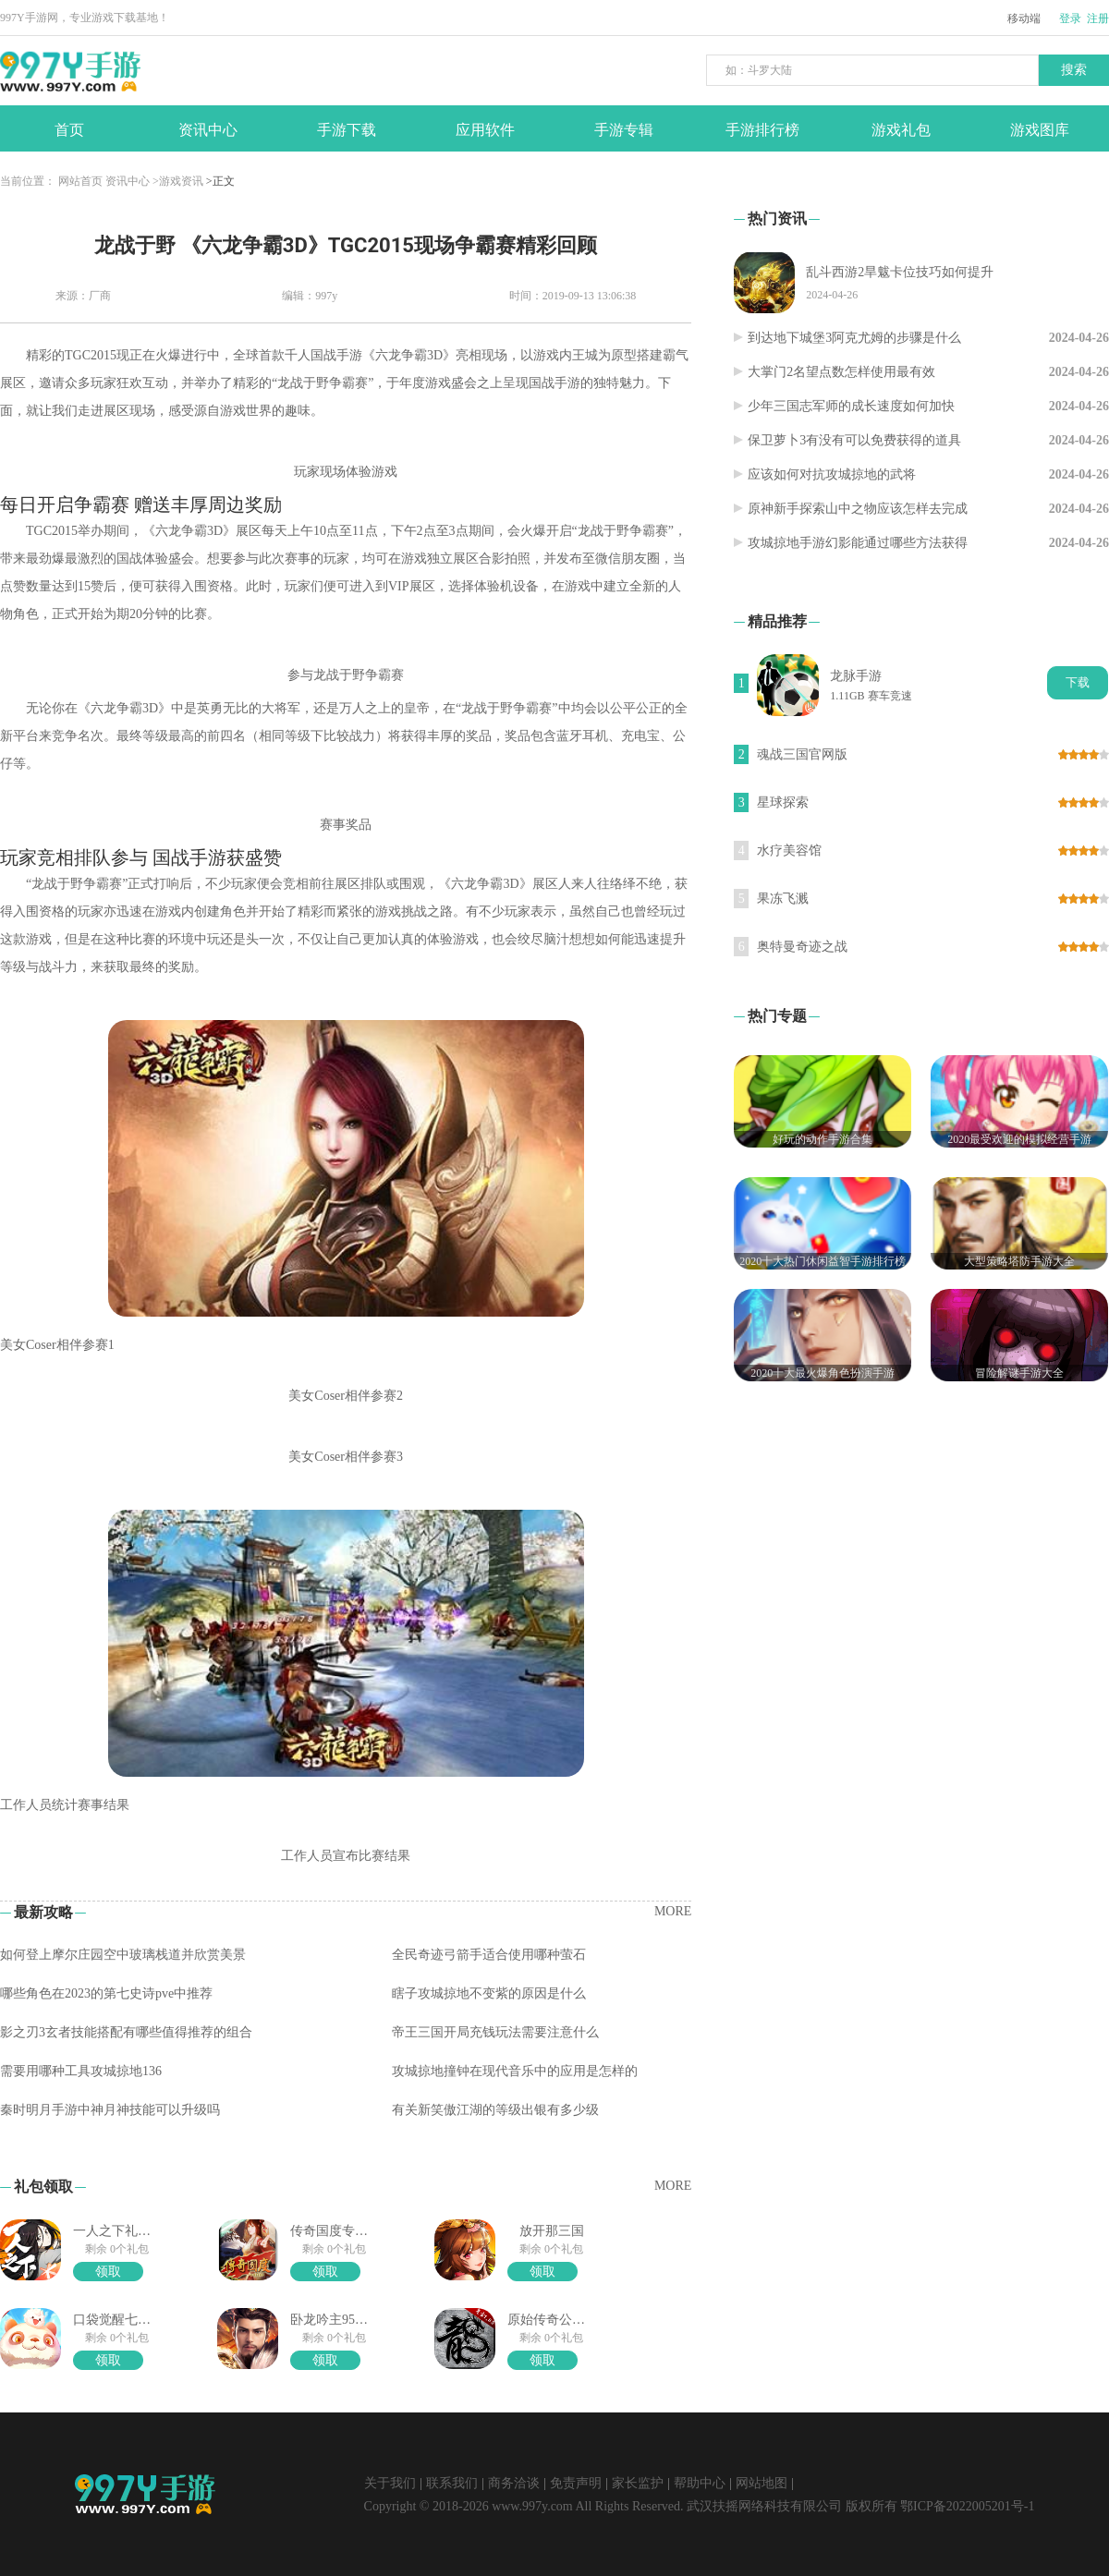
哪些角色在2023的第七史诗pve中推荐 (106, 1993)
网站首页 (80, 181)
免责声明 (576, 2483)
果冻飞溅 (783, 898)
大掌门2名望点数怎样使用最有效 (841, 372)
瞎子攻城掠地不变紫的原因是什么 (489, 1993)
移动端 (1024, 18)
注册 (1098, 18)
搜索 (1074, 70)
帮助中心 (699, 2483)
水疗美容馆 (789, 850)
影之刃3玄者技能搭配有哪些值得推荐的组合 (126, 2032)
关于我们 (390, 2483)
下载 (1078, 682)
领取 (108, 2271)
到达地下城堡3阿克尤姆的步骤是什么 (854, 338)
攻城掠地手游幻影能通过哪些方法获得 (858, 543)
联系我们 (452, 2483)
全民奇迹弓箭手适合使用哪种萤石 (489, 1955)
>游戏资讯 (177, 181)
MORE (672, 1911)
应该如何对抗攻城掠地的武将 (832, 474)
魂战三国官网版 (802, 754)
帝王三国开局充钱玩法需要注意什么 (495, 2032)
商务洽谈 (514, 2483)
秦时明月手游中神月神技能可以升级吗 (110, 2110)
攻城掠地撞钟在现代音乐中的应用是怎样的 (515, 2071)
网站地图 (761, 2483)
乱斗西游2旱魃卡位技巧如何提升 (899, 272)
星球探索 (783, 802)
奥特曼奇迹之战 (802, 947)
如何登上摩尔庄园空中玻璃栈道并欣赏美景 (123, 1955)
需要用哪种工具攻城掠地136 (81, 2071)
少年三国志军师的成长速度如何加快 (851, 406)
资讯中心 (127, 181)
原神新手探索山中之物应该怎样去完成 (858, 509)
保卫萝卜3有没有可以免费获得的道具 (854, 440)
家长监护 (638, 2483)
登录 (1070, 18)
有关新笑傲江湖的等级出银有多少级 (495, 2110)
